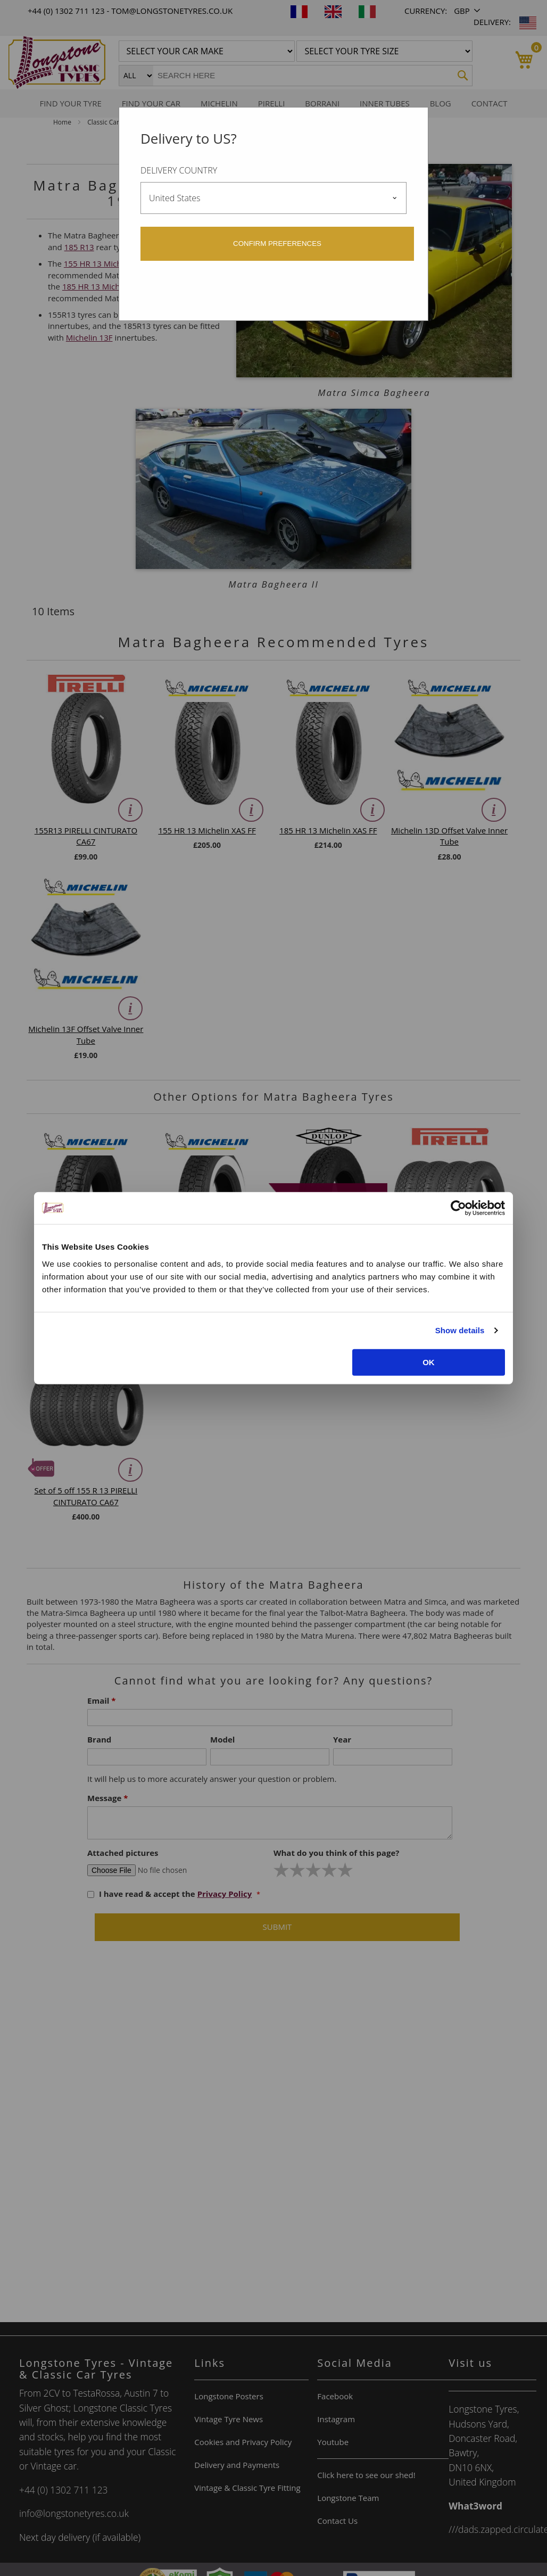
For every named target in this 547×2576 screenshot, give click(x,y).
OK (428, 1361)
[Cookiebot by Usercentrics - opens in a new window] (458, 1208)
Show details (460, 1330)
